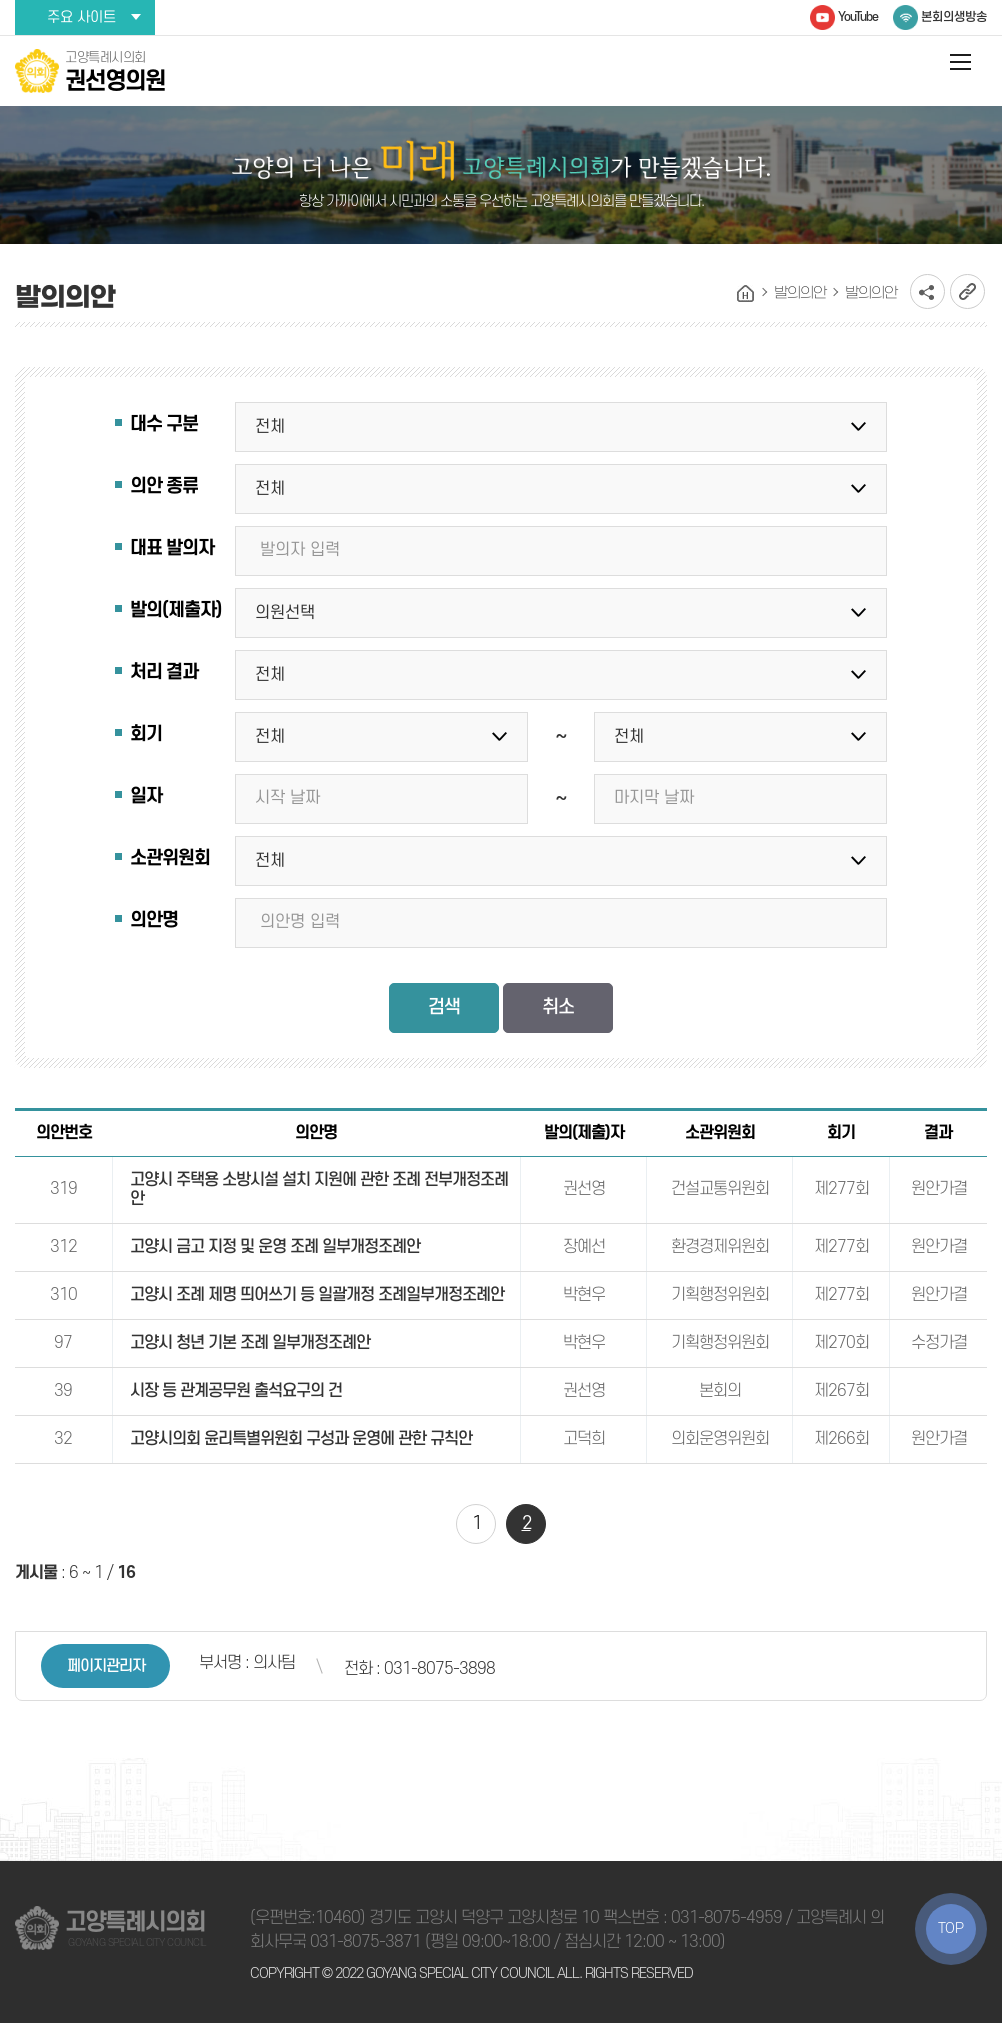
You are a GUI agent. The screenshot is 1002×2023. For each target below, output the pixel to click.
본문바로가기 (0, 0)
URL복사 (967, 291)
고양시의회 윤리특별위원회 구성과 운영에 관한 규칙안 (301, 1439)
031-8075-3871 (365, 1942)
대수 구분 (164, 424)
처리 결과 (164, 672)
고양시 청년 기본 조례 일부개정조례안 (250, 1343)
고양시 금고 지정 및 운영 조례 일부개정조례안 (275, 1247)
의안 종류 (164, 486)
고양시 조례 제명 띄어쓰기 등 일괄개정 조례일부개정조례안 (317, 1295)
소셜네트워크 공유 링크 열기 (927, 291)
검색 (444, 1007)
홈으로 (746, 294)
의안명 (154, 920)
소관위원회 (170, 858)
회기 (146, 734)
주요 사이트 (81, 17)
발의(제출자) (175, 610)
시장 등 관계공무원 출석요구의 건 (236, 1391)
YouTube (858, 17)
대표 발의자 (172, 548)
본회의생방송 (954, 17)
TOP (951, 1928)
